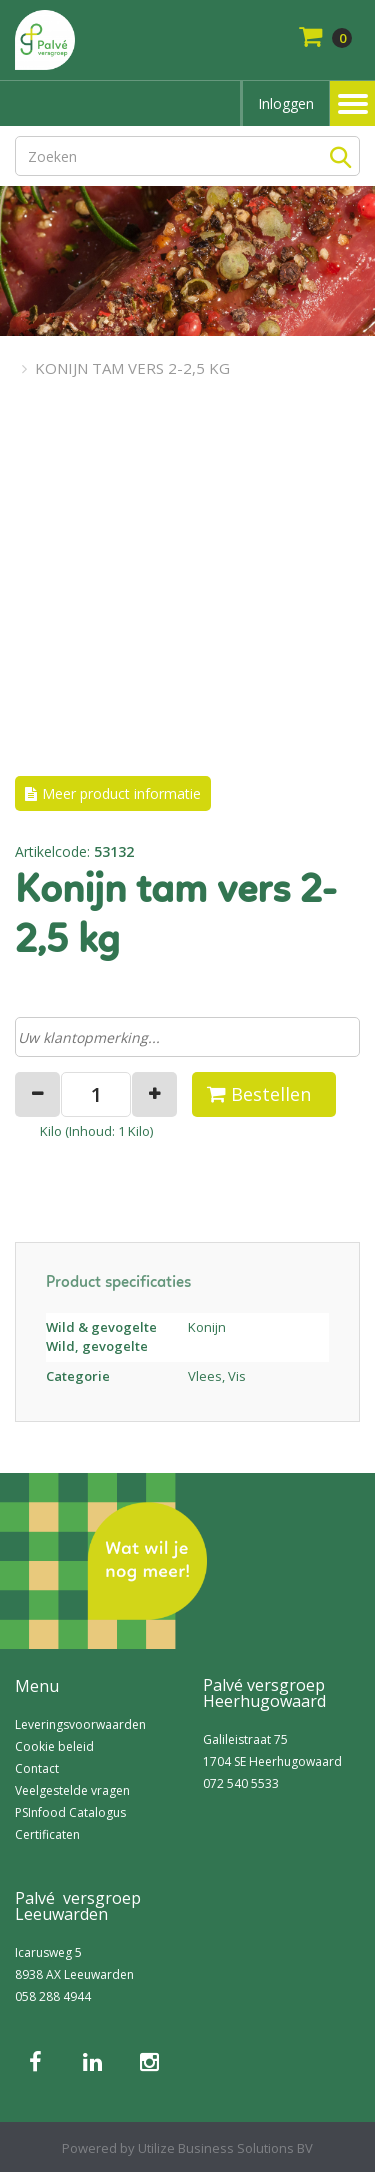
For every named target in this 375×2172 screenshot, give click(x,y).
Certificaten (47, 1834)
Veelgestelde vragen (72, 1790)
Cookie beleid (54, 1746)
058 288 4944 (53, 1996)
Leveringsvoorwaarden (80, 1724)
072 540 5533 (241, 1783)
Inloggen (286, 103)
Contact (37, 1768)
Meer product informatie (121, 793)
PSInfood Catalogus (70, 1812)
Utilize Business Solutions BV (225, 2148)
